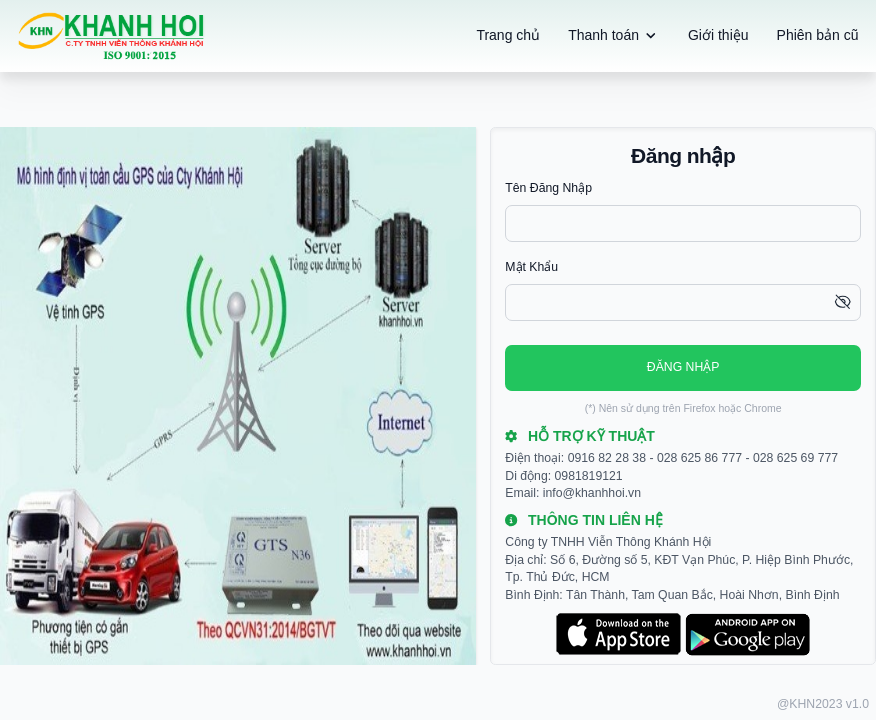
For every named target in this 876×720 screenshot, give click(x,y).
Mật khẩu (531, 267)
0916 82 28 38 (607, 458)
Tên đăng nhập (548, 188)
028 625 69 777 (795, 458)
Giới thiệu (718, 35)
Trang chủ (508, 35)
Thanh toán (614, 36)
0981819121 (589, 476)
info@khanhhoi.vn (592, 493)
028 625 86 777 (699, 458)
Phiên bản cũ (818, 35)
